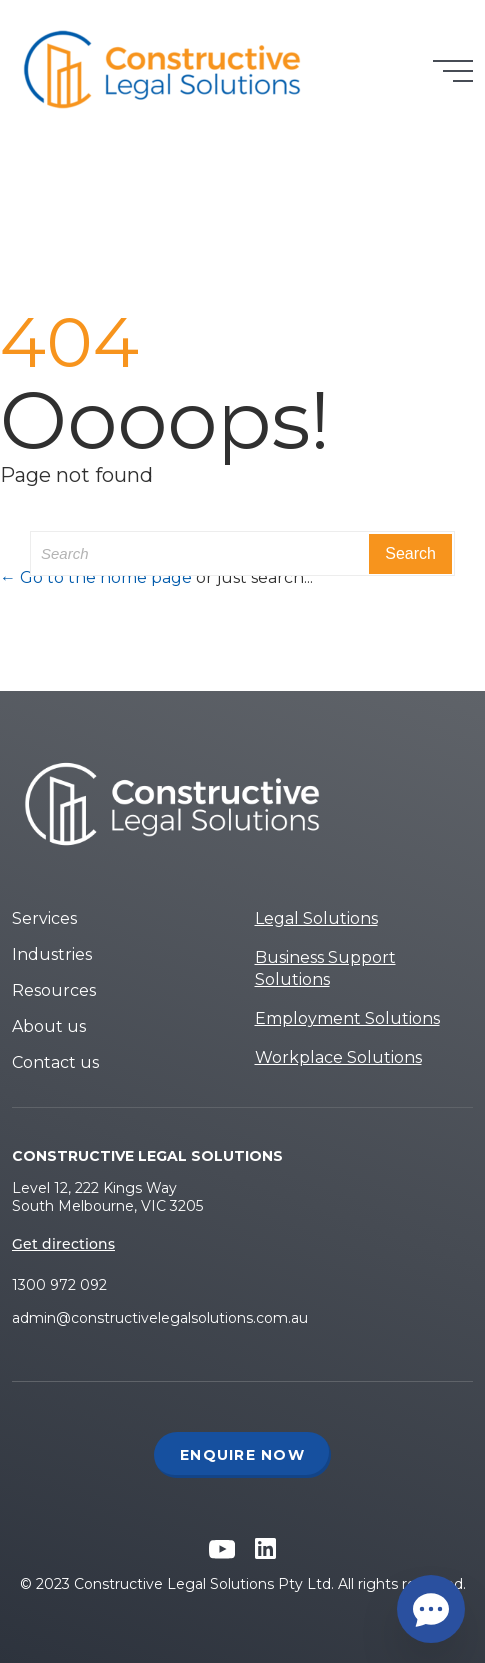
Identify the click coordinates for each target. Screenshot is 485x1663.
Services (44, 918)
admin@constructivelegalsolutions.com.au (160, 1318)
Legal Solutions (316, 918)
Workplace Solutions (338, 1057)
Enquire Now (242, 1455)
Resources (54, 990)
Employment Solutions (347, 1018)
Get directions (63, 1244)
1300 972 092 (59, 1285)
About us (49, 1026)
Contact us (55, 1062)
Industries (52, 954)
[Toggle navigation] (453, 71)
